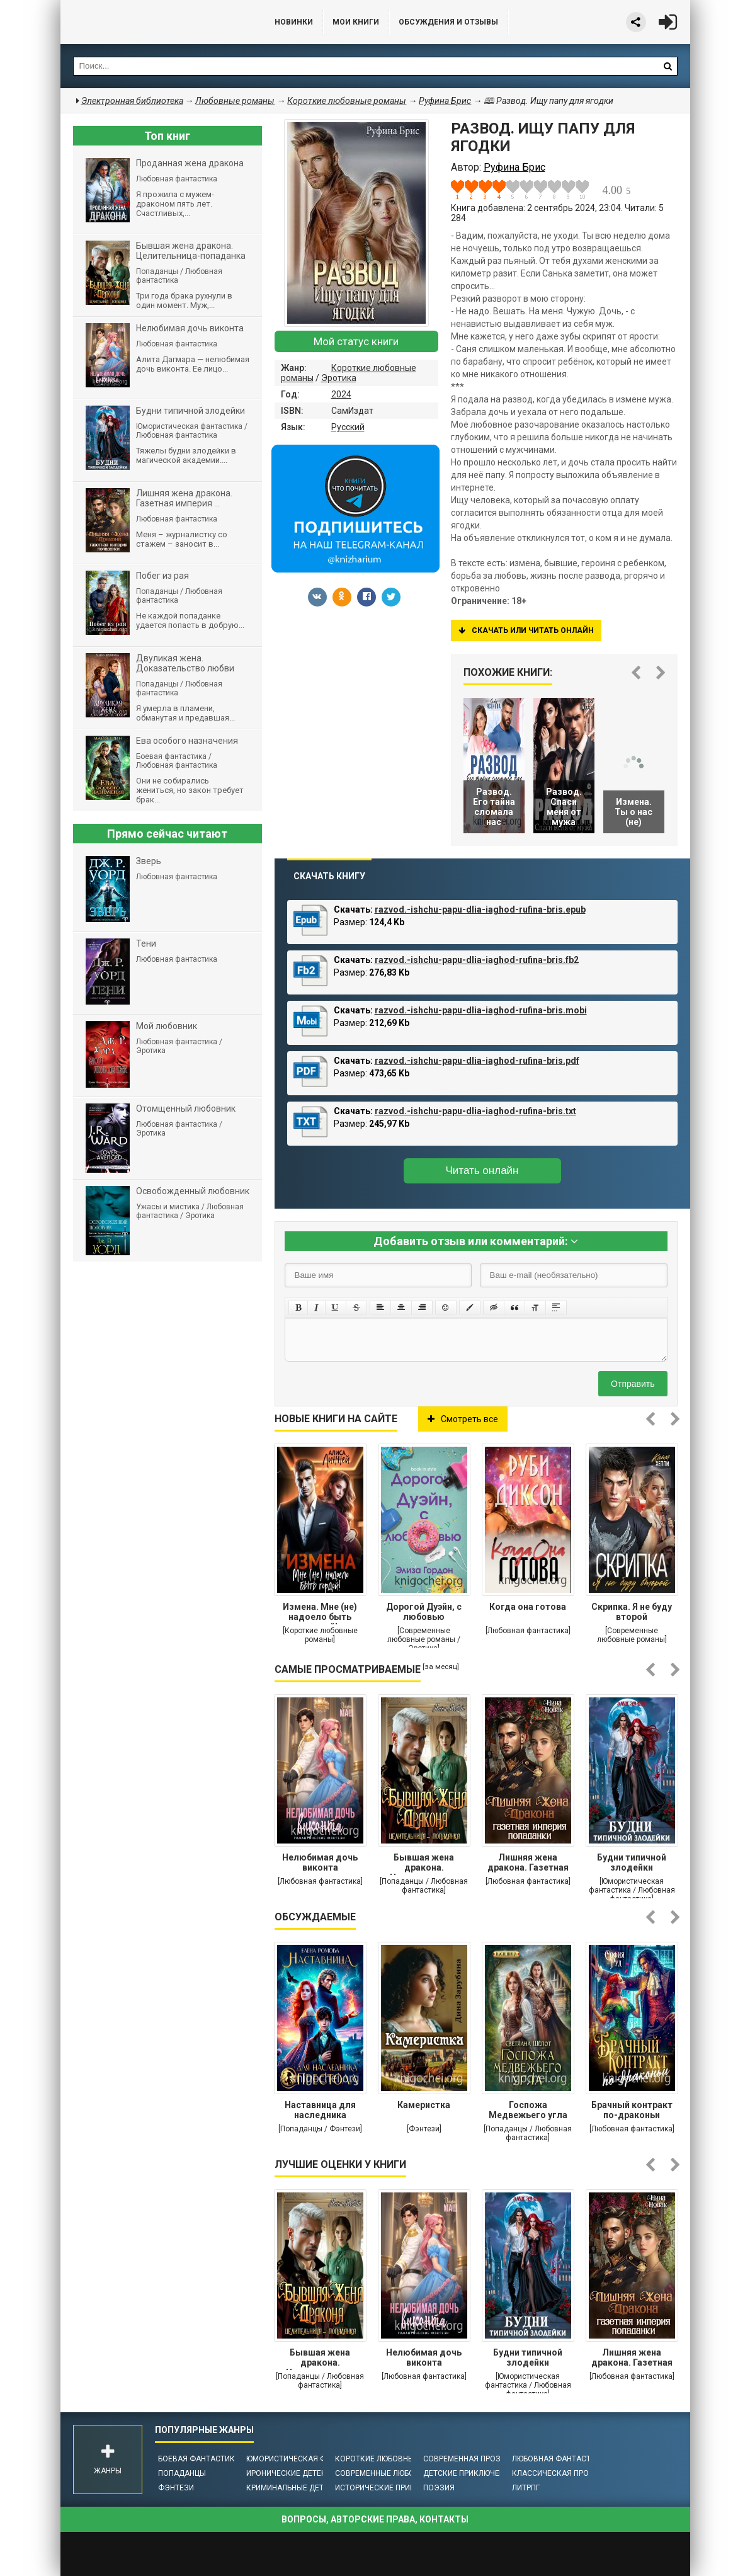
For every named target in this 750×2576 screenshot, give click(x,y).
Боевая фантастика (199, 2458)
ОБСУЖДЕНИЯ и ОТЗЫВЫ (448, 22)
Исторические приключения (393, 2487)
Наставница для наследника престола (320, 2111)
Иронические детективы (296, 2473)
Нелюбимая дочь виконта (320, 1862)
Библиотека (154, 22)
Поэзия (439, 2487)
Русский (348, 427)
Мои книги (355, 22)
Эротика (338, 378)
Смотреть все (463, 1419)
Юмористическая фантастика (308, 2458)
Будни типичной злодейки (631, 1862)
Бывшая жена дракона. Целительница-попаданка (424, 1863)
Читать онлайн (482, 1171)
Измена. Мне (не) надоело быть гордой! (320, 1613)
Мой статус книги (356, 341)
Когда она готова (527, 1607)
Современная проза (464, 2458)
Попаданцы (182, 2473)
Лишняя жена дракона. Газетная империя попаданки (528, 1863)
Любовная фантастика (559, 2458)
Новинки (294, 22)
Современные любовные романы (402, 2473)
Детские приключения (468, 2473)
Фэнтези (176, 2487)
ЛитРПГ (526, 2487)
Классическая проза (555, 2473)
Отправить (632, 1384)
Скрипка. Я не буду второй (631, 1612)
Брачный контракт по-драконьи (632, 2110)
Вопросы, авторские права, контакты (375, 2519)
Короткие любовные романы (394, 2458)
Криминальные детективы (300, 2487)
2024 (341, 394)
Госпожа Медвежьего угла (528, 2110)
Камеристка (423, 2105)
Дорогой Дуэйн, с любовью (424, 1612)
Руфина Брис (445, 101)
